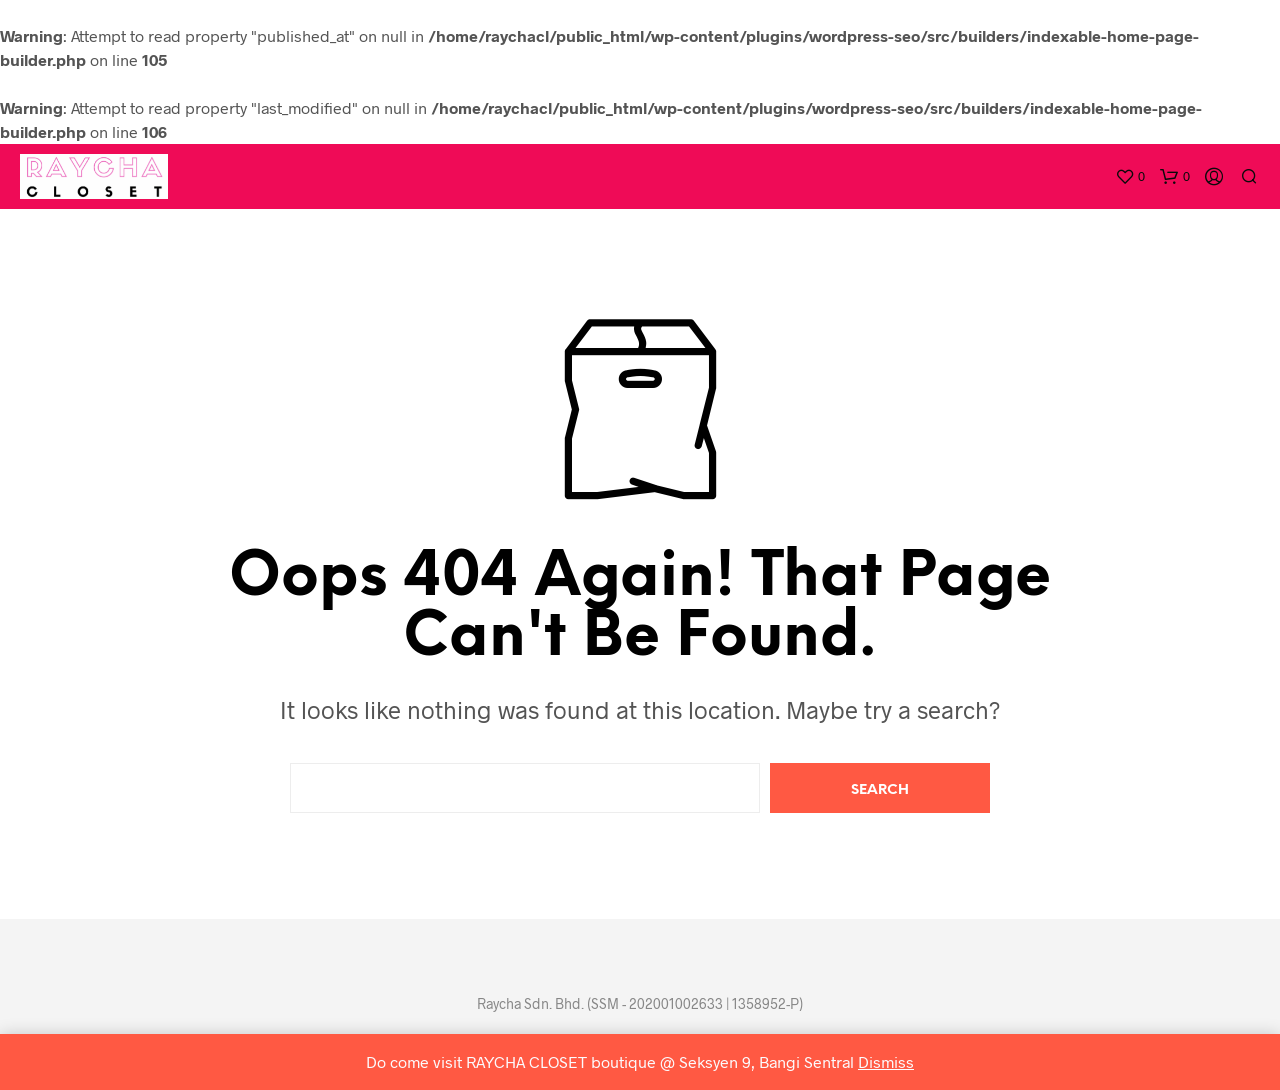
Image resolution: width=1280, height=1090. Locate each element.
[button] (1130, 177)
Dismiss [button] (886, 1061)
